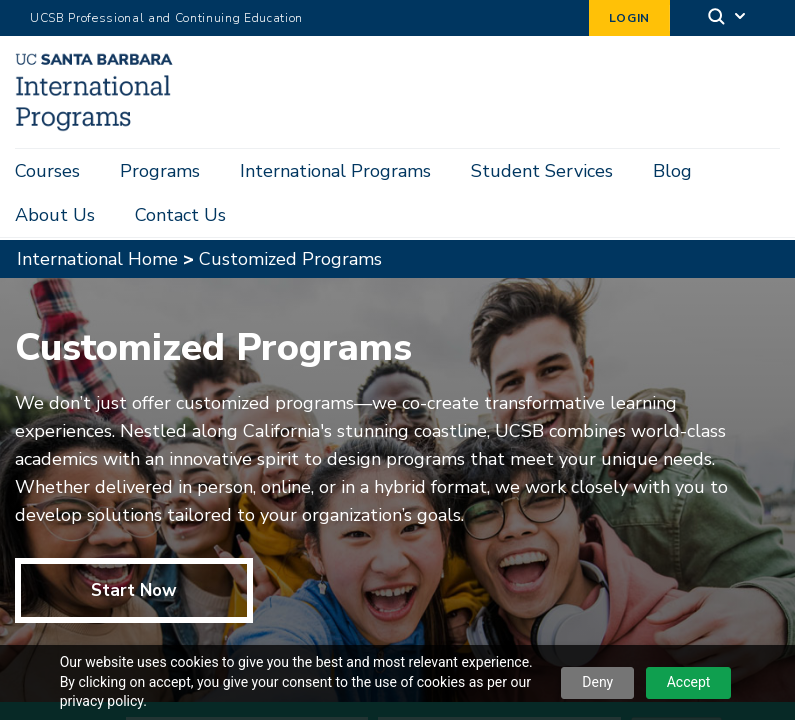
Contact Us (180, 215)
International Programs (335, 171)
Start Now (134, 554)
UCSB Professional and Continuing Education (166, 18)
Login (629, 18)
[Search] (728, 18)
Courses (47, 171)
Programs (160, 171)
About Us (55, 215)
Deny (597, 682)
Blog (672, 171)
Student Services (542, 171)
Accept (689, 682)
